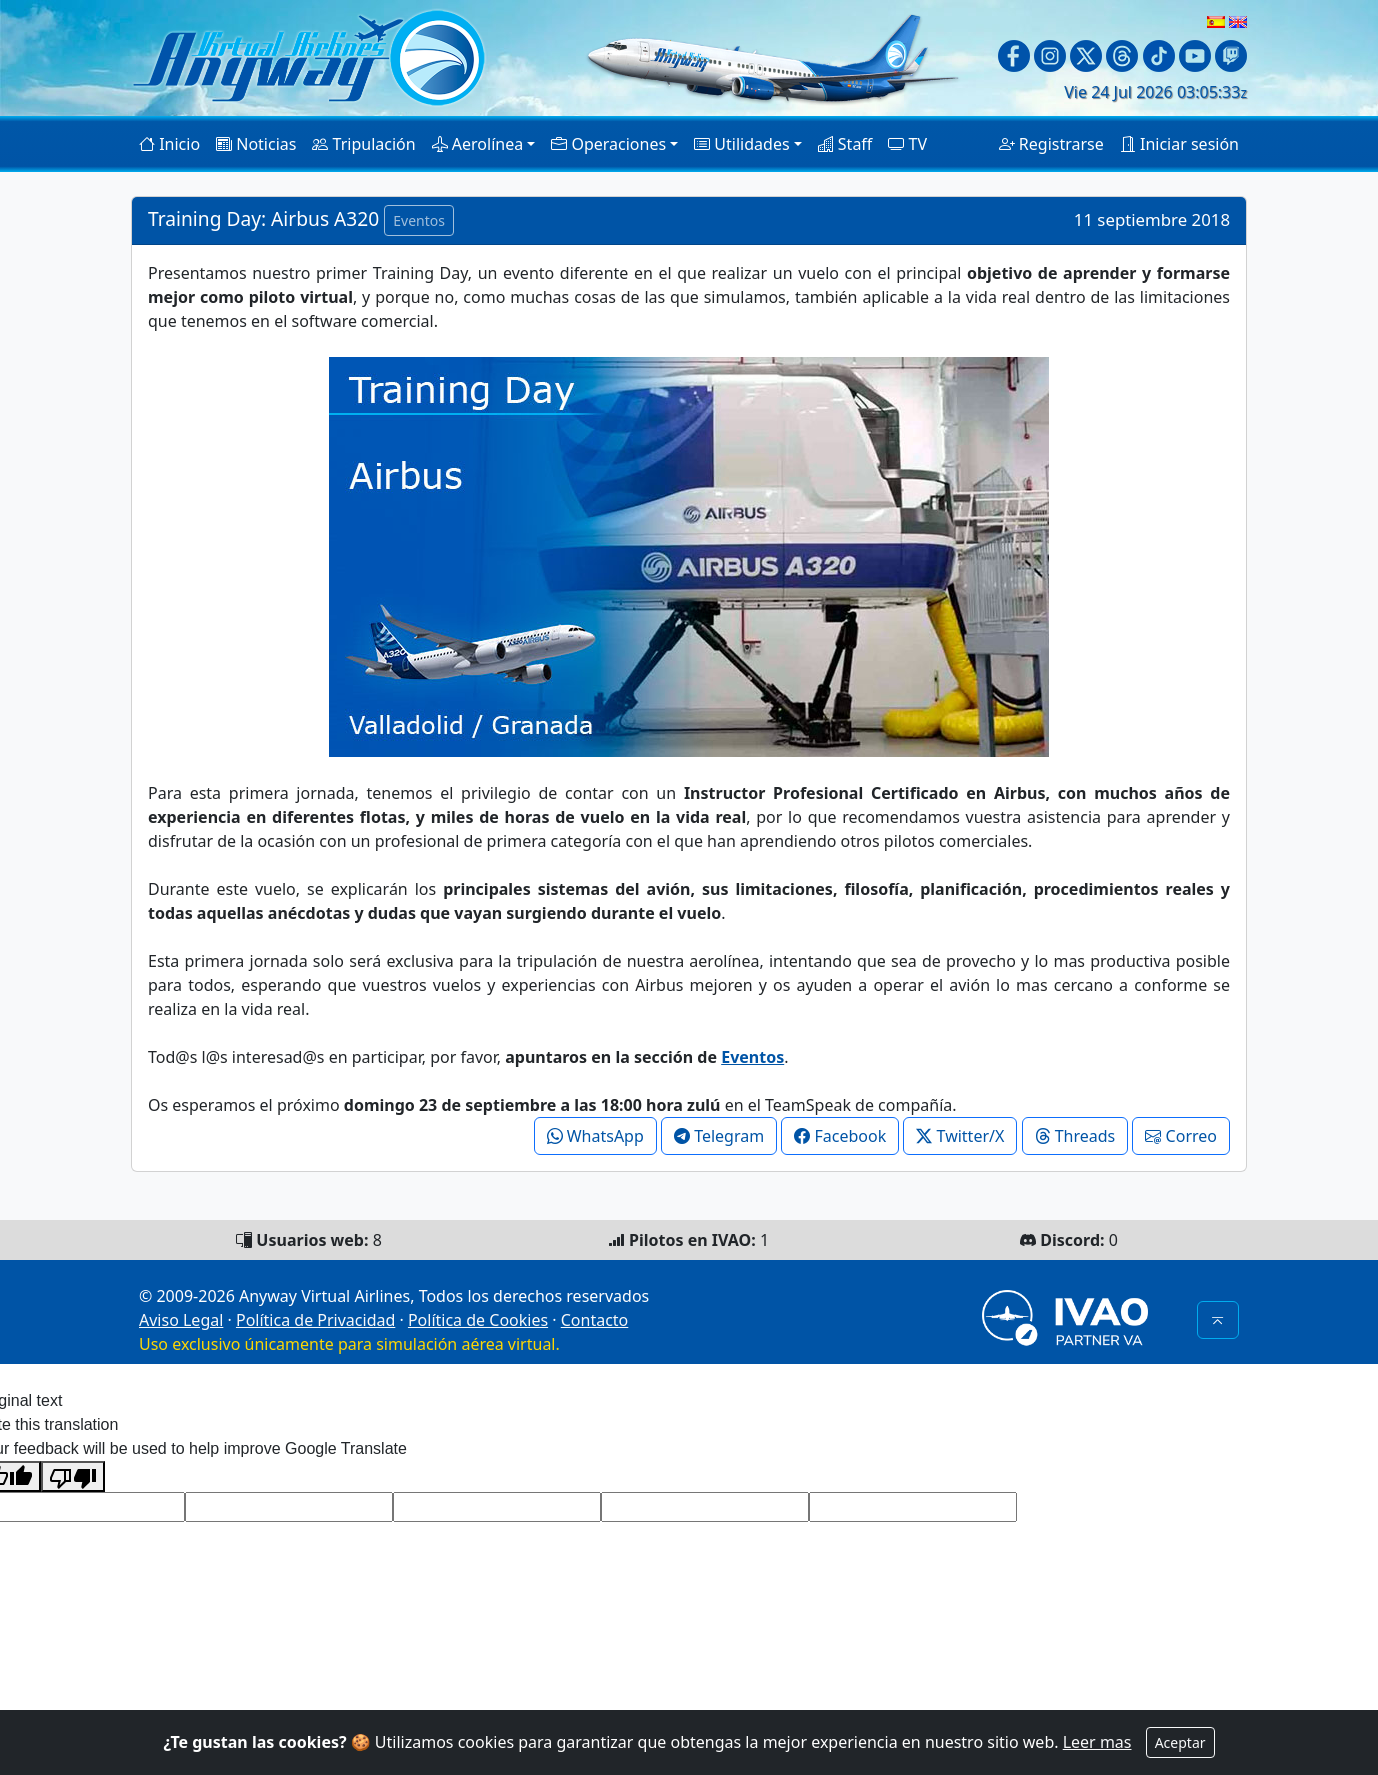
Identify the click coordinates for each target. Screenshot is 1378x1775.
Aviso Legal (181, 1320)
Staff (845, 144)
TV (907, 144)
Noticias (256, 144)
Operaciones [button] (608, 144)
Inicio (169, 144)
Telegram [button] (719, 1136)
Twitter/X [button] (960, 1136)
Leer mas (1097, 1742)
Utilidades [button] (741, 144)
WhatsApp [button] (595, 1136)
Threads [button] (1075, 1136)
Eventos (752, 1057)
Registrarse (1051, 144)
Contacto (595, 1320)
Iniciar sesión (1179, 144)
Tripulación (363, 144)
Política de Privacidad (315, 1320)
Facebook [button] (840, 1136)
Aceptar (1180, 1742)
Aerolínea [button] (478, 144)
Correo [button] (1181, 1136)
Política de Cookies (478, 1320)
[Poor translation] (73, 1476)
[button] (1218, 1320)
